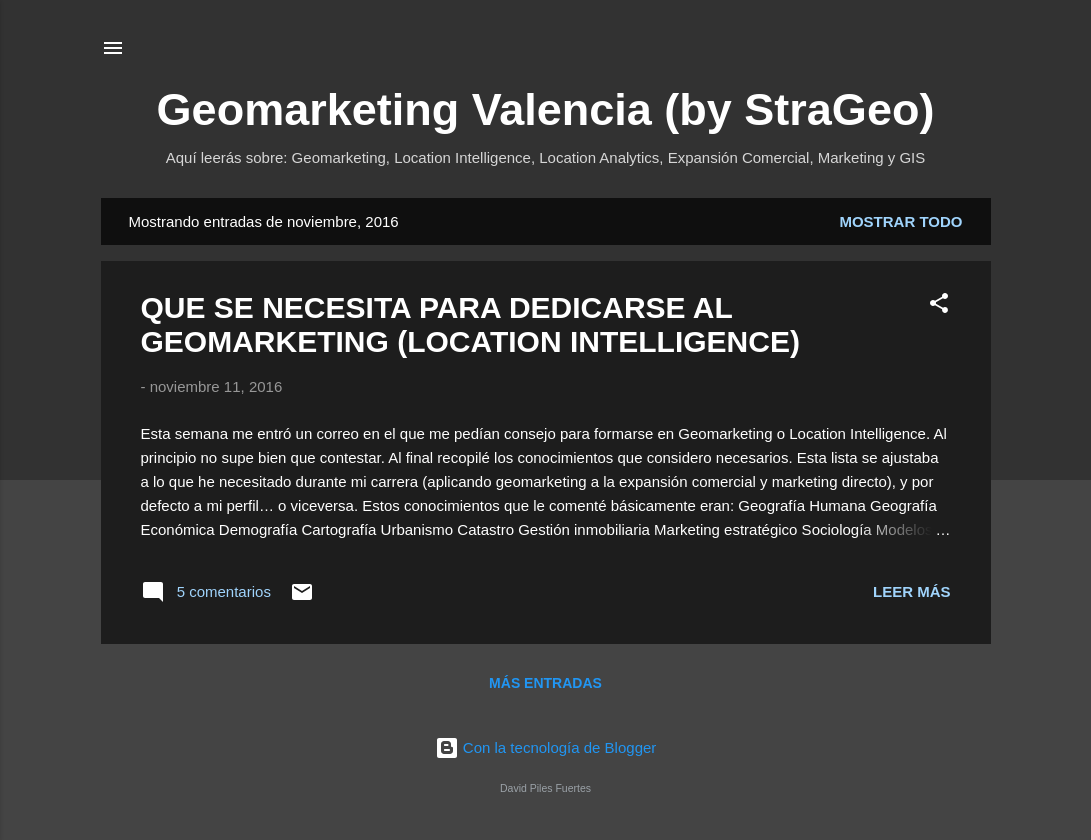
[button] (939, 306)
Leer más (912, 591)
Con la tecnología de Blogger (546, 747)
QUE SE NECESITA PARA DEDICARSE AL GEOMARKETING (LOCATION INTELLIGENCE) (470, 324)
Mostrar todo (900, 221)
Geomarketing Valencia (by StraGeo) (546, 109)
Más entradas (545, 683)
